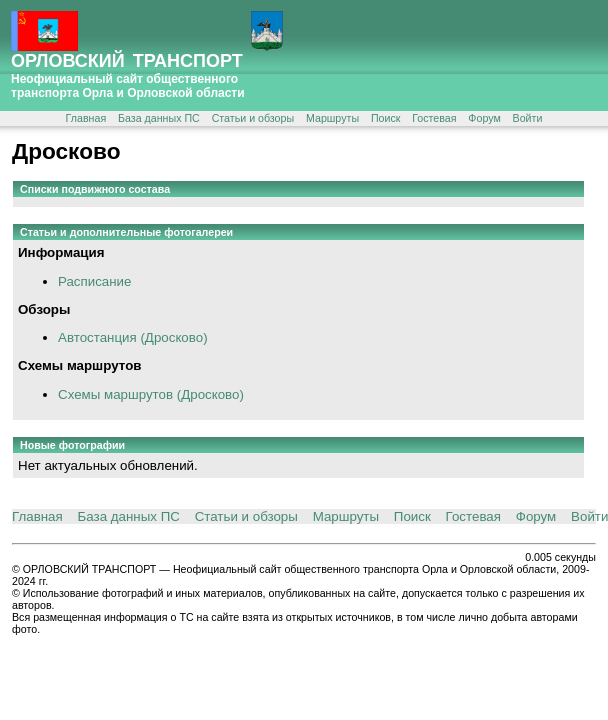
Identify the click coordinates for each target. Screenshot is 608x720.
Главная (86, 118)
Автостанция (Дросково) (133, 337)
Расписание (94, 281)
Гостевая (434, 118)
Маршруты (332, 118)
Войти (528, 118)
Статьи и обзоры (253, 118)
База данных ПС (159, 118)
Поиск (386, 118)
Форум (484, 118)
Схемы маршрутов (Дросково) (151, 394)
